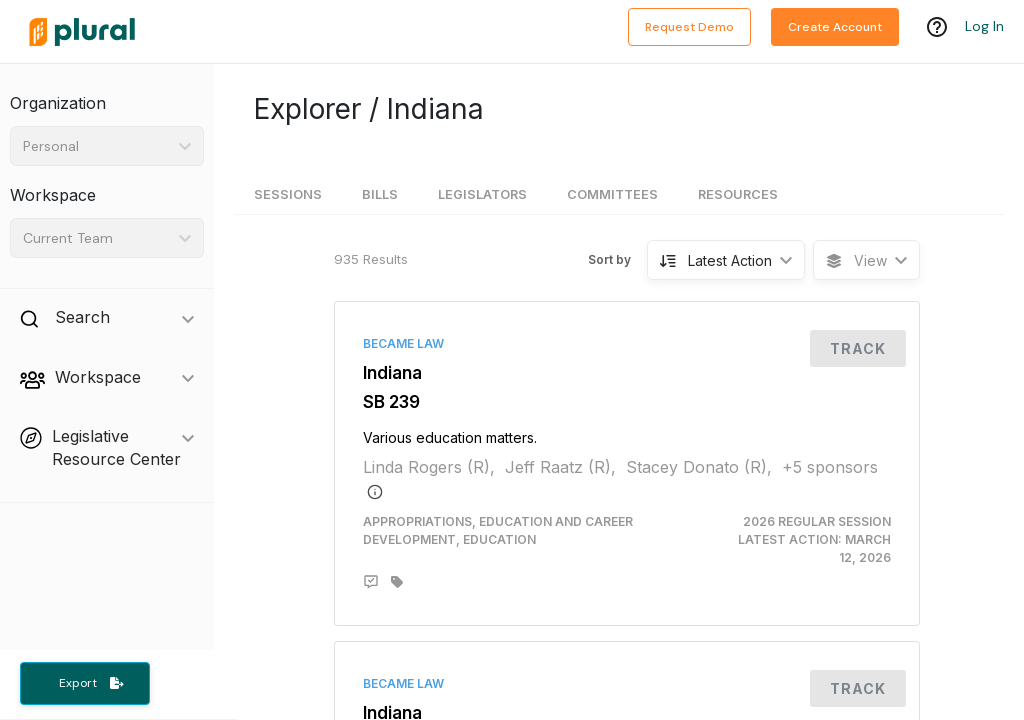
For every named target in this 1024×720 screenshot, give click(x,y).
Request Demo (689, 27)
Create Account (835, 27)
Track (858, 348)
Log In (984, 27)
